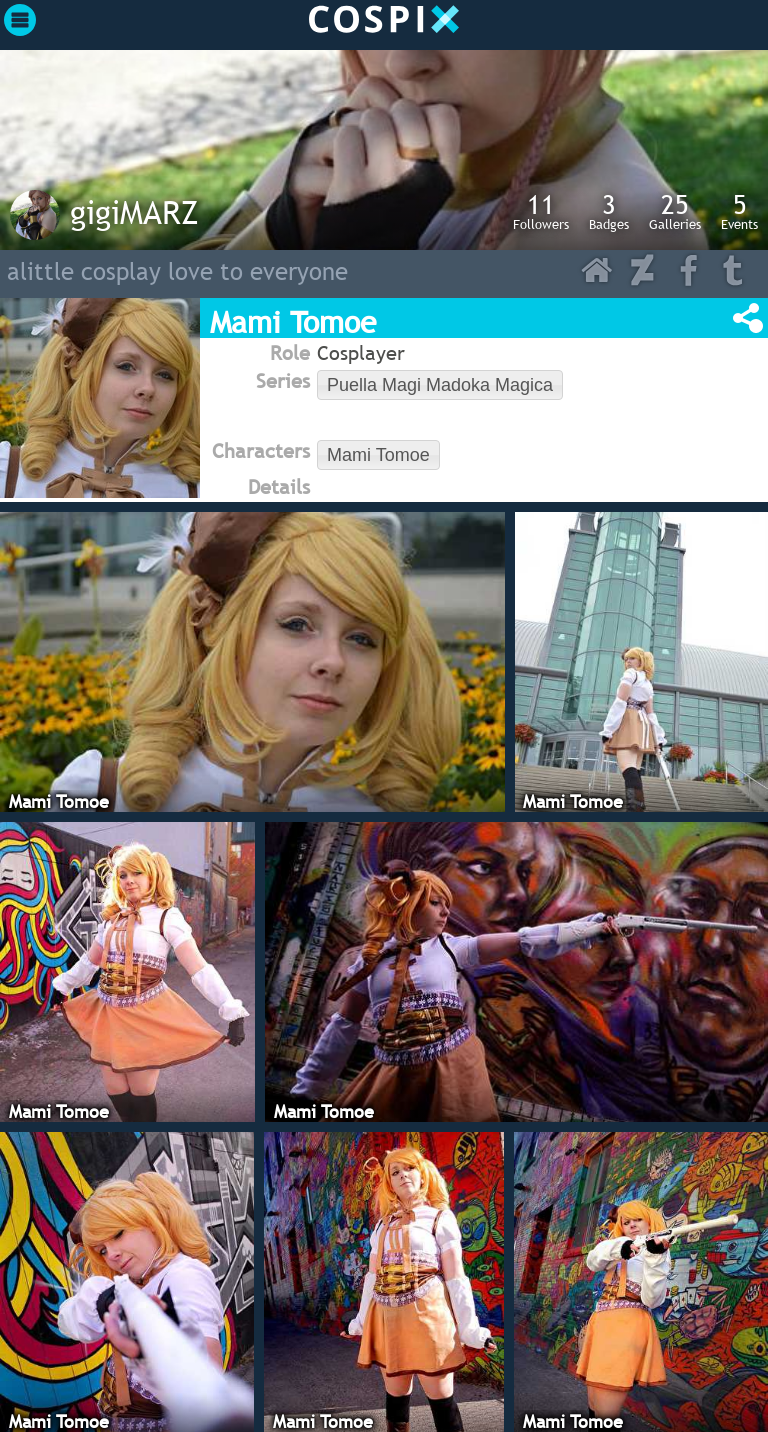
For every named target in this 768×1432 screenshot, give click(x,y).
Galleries (675, 211)
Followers (541, 211)
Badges (609, 211)
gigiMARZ (134, 212)
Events (739, 211)
